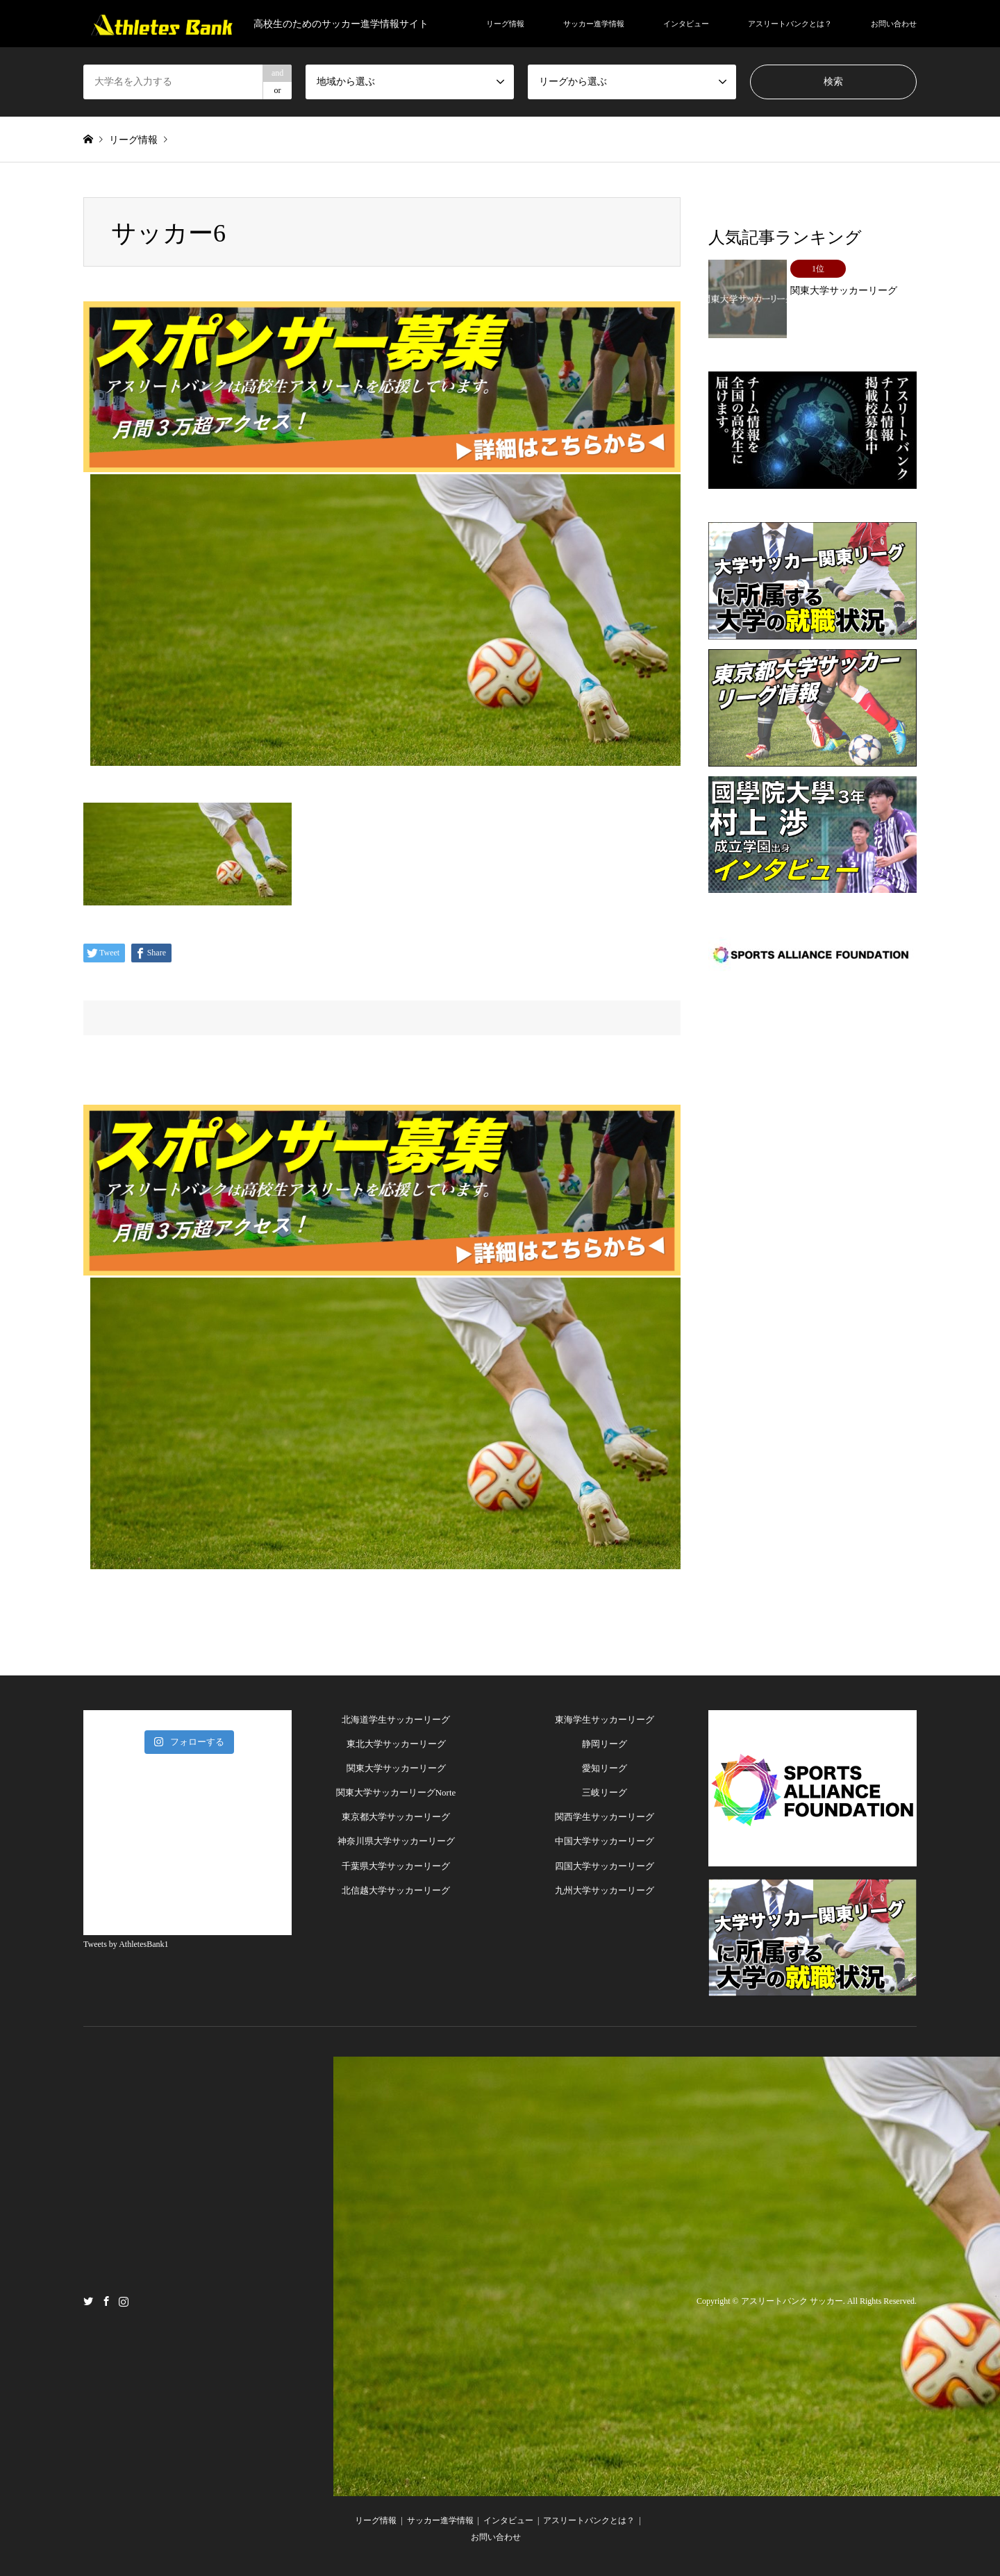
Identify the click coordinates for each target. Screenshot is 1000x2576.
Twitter (88, 2300)
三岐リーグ (604, 1792)
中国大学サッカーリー (600, 1841)
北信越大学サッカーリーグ (396, 1890)
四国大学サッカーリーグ (604, 1866)
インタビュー (686, 23)
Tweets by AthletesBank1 (125, 1944)
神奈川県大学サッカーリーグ (396, 1841)
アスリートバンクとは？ (790, 23)
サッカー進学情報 (593, 23)
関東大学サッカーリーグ (396, 1768)
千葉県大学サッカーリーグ (396, 1866)
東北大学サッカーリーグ (396, 1744)
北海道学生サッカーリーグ (396, 1719)
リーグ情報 (505, 23)
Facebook (106, 2300)
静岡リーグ (604, 1744)
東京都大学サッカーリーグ (396, 1817)
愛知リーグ (604, 1768)
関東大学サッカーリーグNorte (396, 1792)
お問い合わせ (894, 23)
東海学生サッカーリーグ (604, 1719)
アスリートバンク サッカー (792, 2301)
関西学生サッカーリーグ (604, 1817)
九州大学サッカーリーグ (604, 1890)
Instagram (123, 2300)
